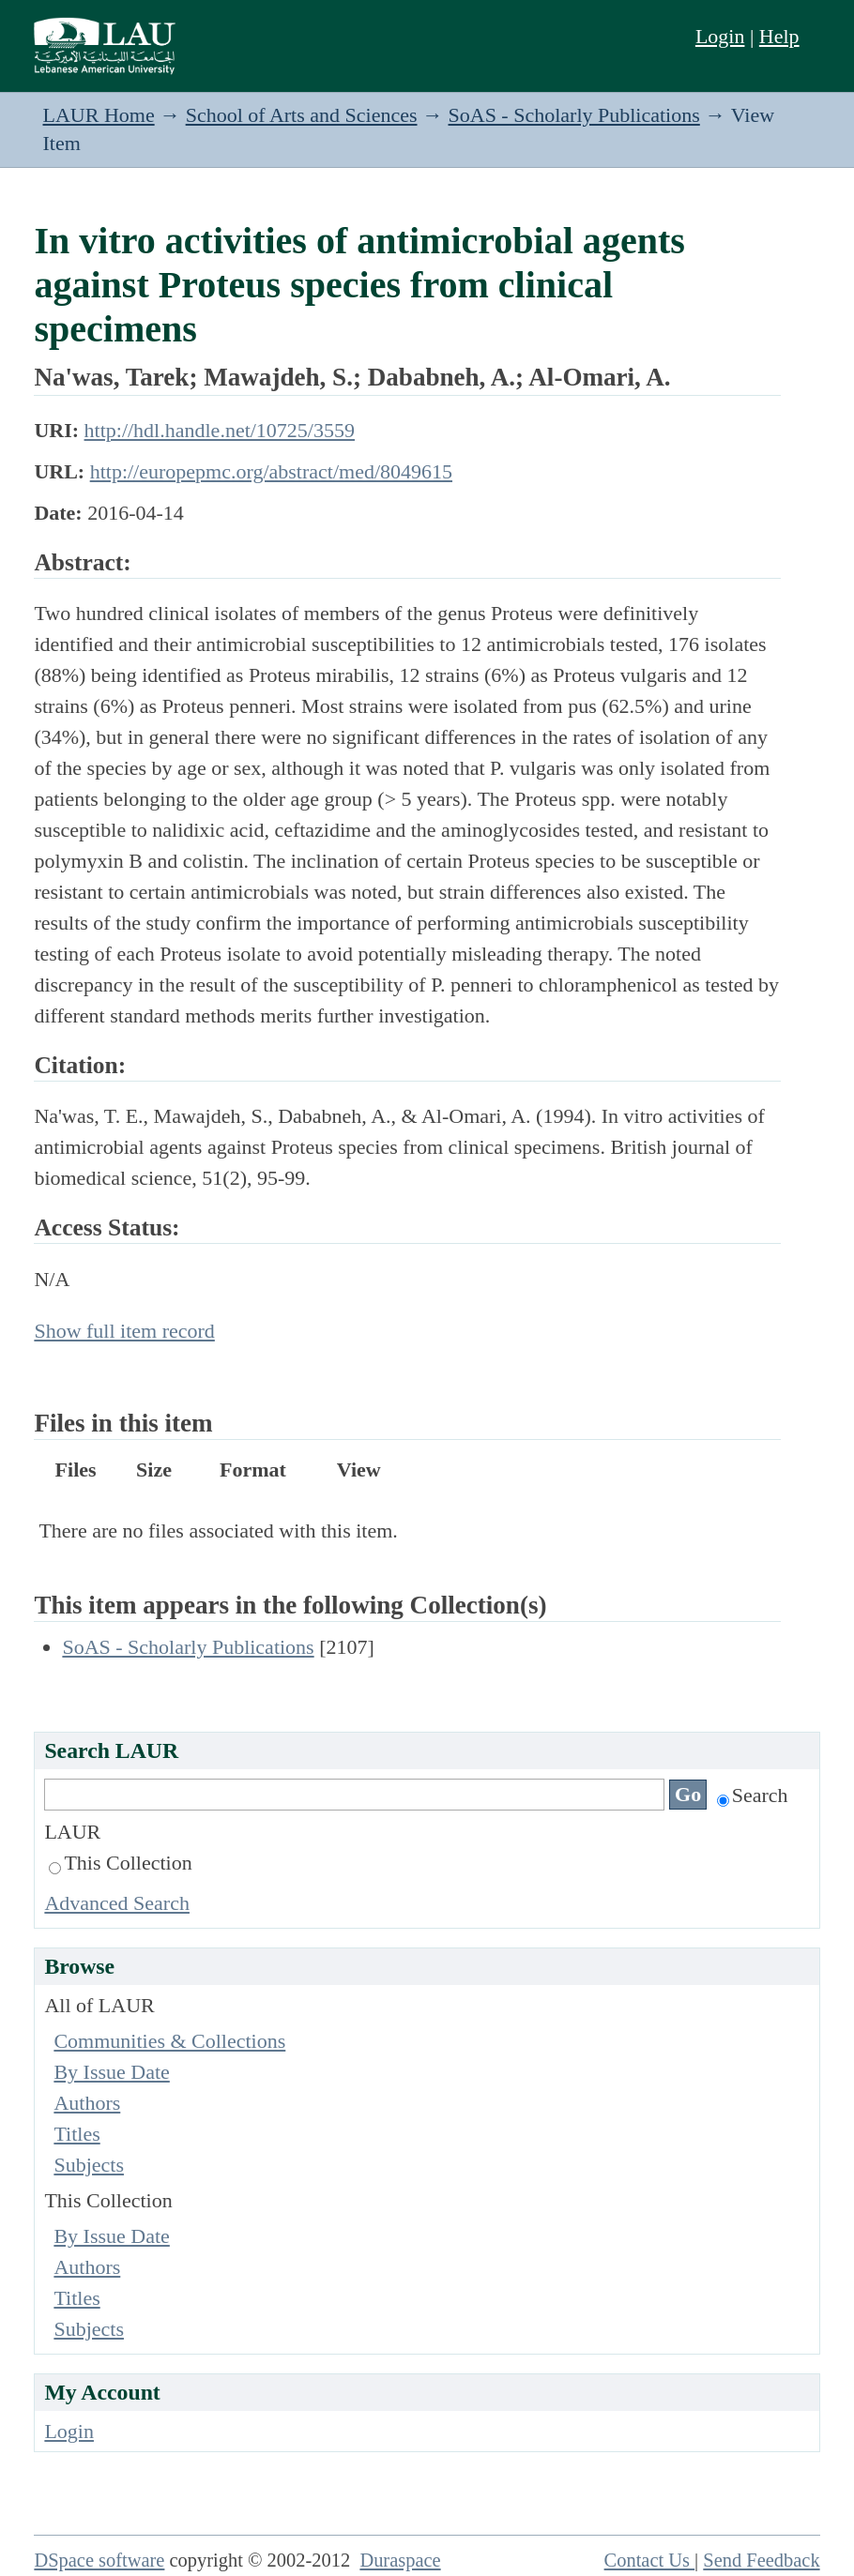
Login (720, 36)
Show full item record (124, 1330)
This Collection (120, 1862)
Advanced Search (117, 1903)
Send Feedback (761, 2560)
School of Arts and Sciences (302, 115)
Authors (86, 2102)
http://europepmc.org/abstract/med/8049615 (271, 471)
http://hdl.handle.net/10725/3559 (219, 430)
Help (779, 36)
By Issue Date (111, 2072)
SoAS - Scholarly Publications (574, 115)
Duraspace (399, 2560)
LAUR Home (99, 115)
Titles (76, 2133)
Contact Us (649, 2560)
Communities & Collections (169, 2041)
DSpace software (99, 2560)
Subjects (88, 2164)
